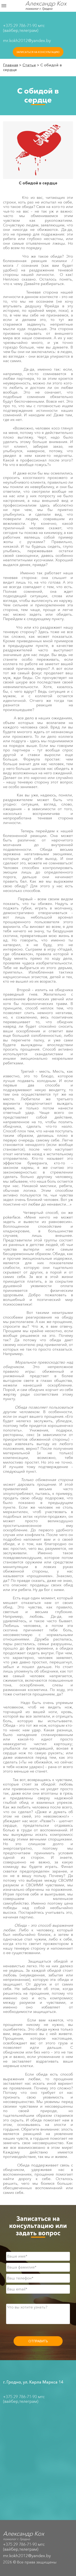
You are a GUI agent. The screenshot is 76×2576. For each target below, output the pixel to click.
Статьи (29, 65)
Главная (10, 65)
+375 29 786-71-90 (20, 25)
